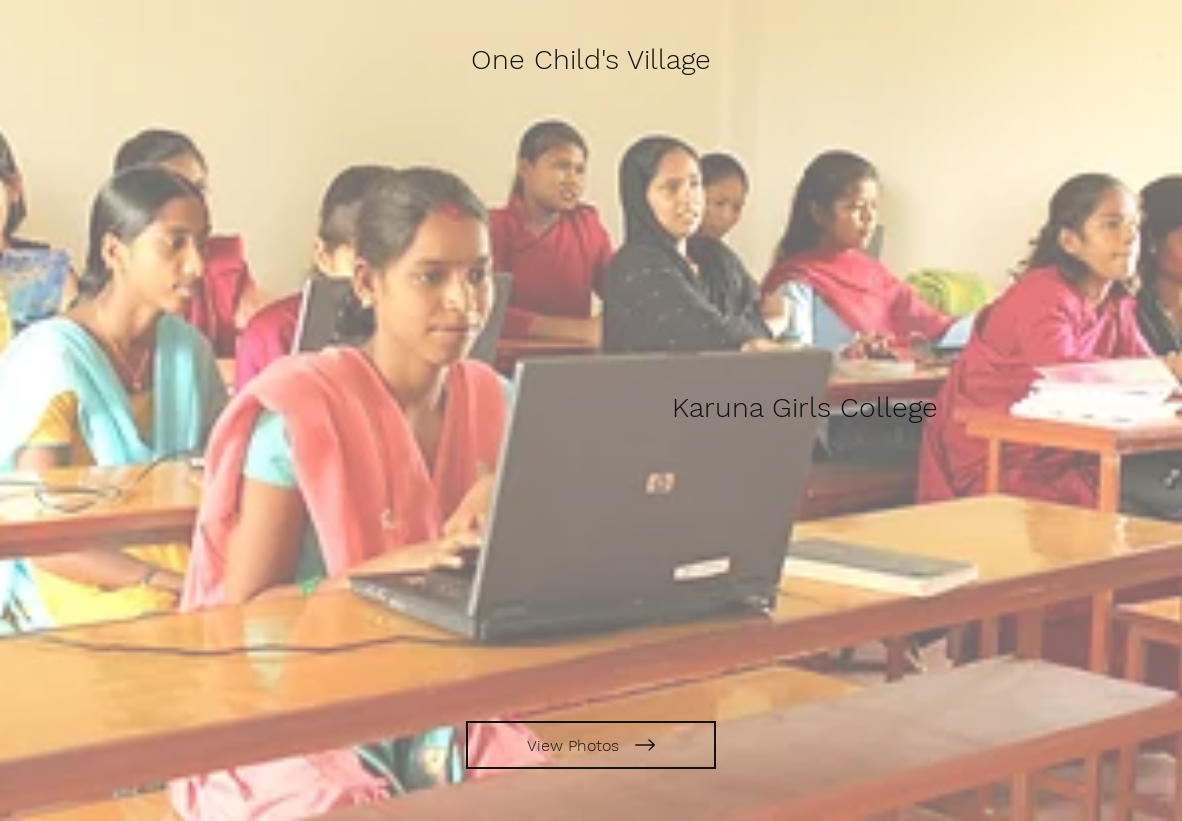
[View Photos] (591, 745)
